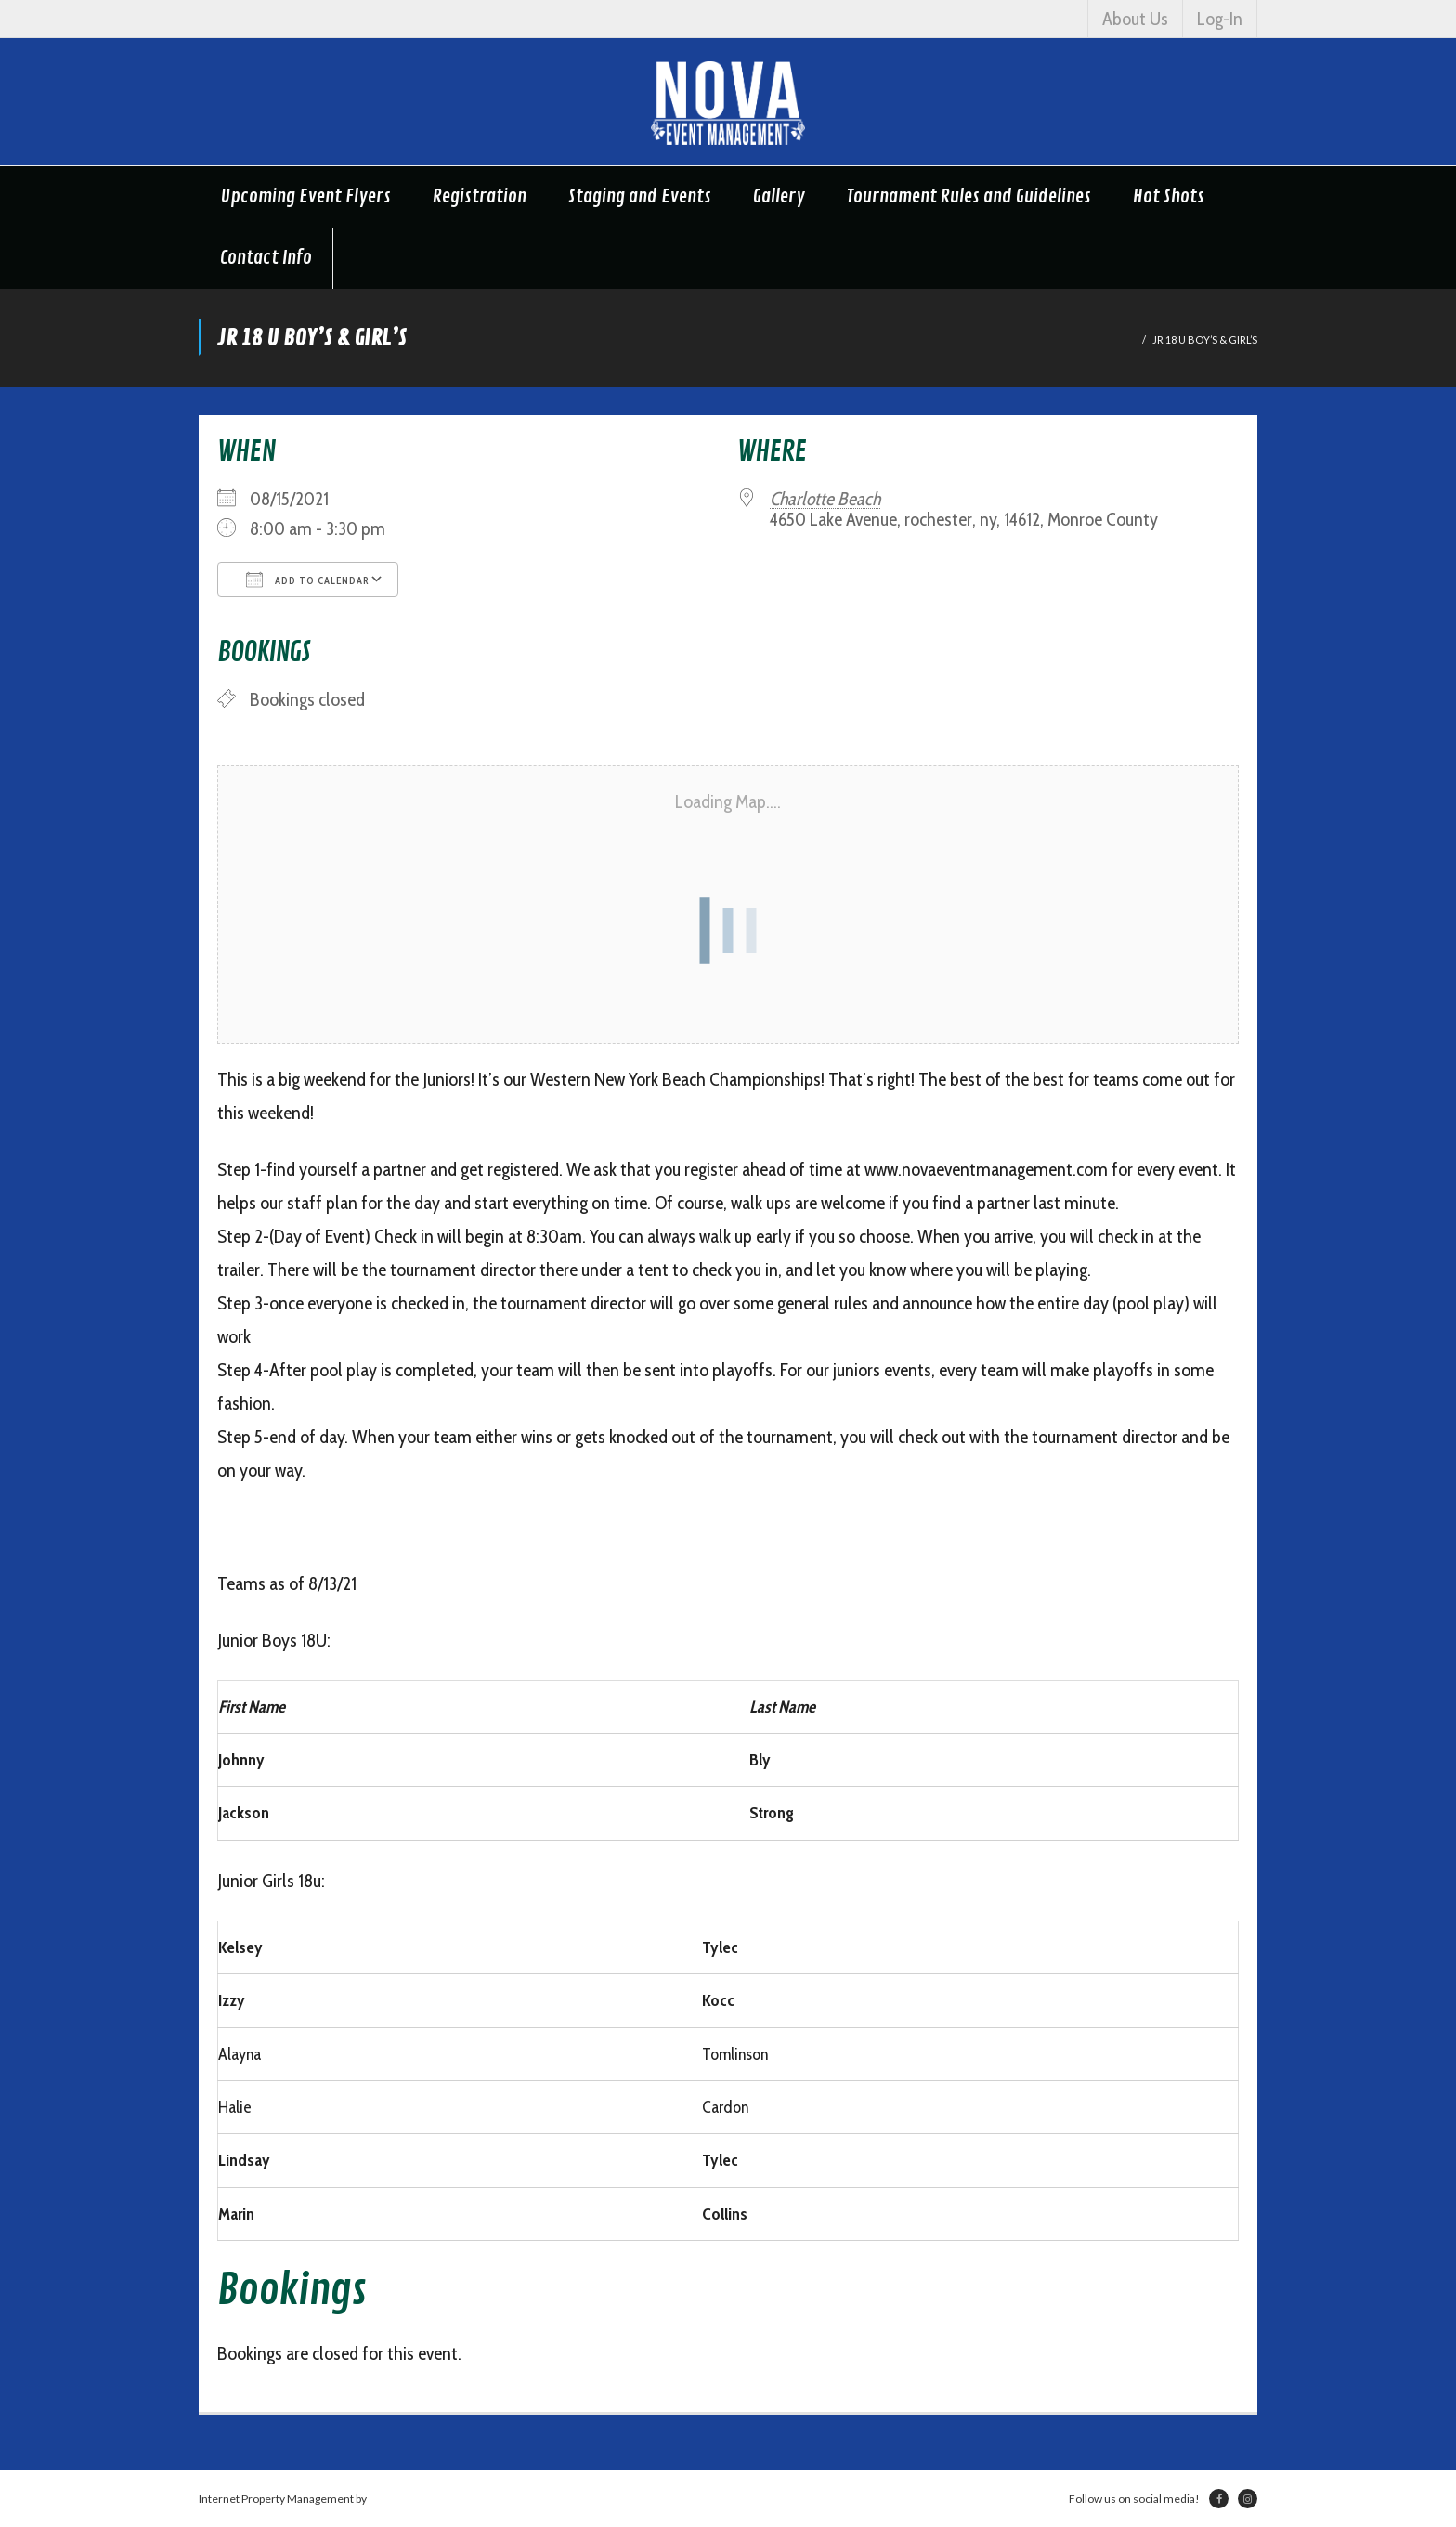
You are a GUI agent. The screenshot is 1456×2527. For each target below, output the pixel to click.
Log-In (1219, 18)
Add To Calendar (308, 579)
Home (1120, 339)
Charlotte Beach (825, 499)
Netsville (391, 2499)
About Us (1135, 18)
